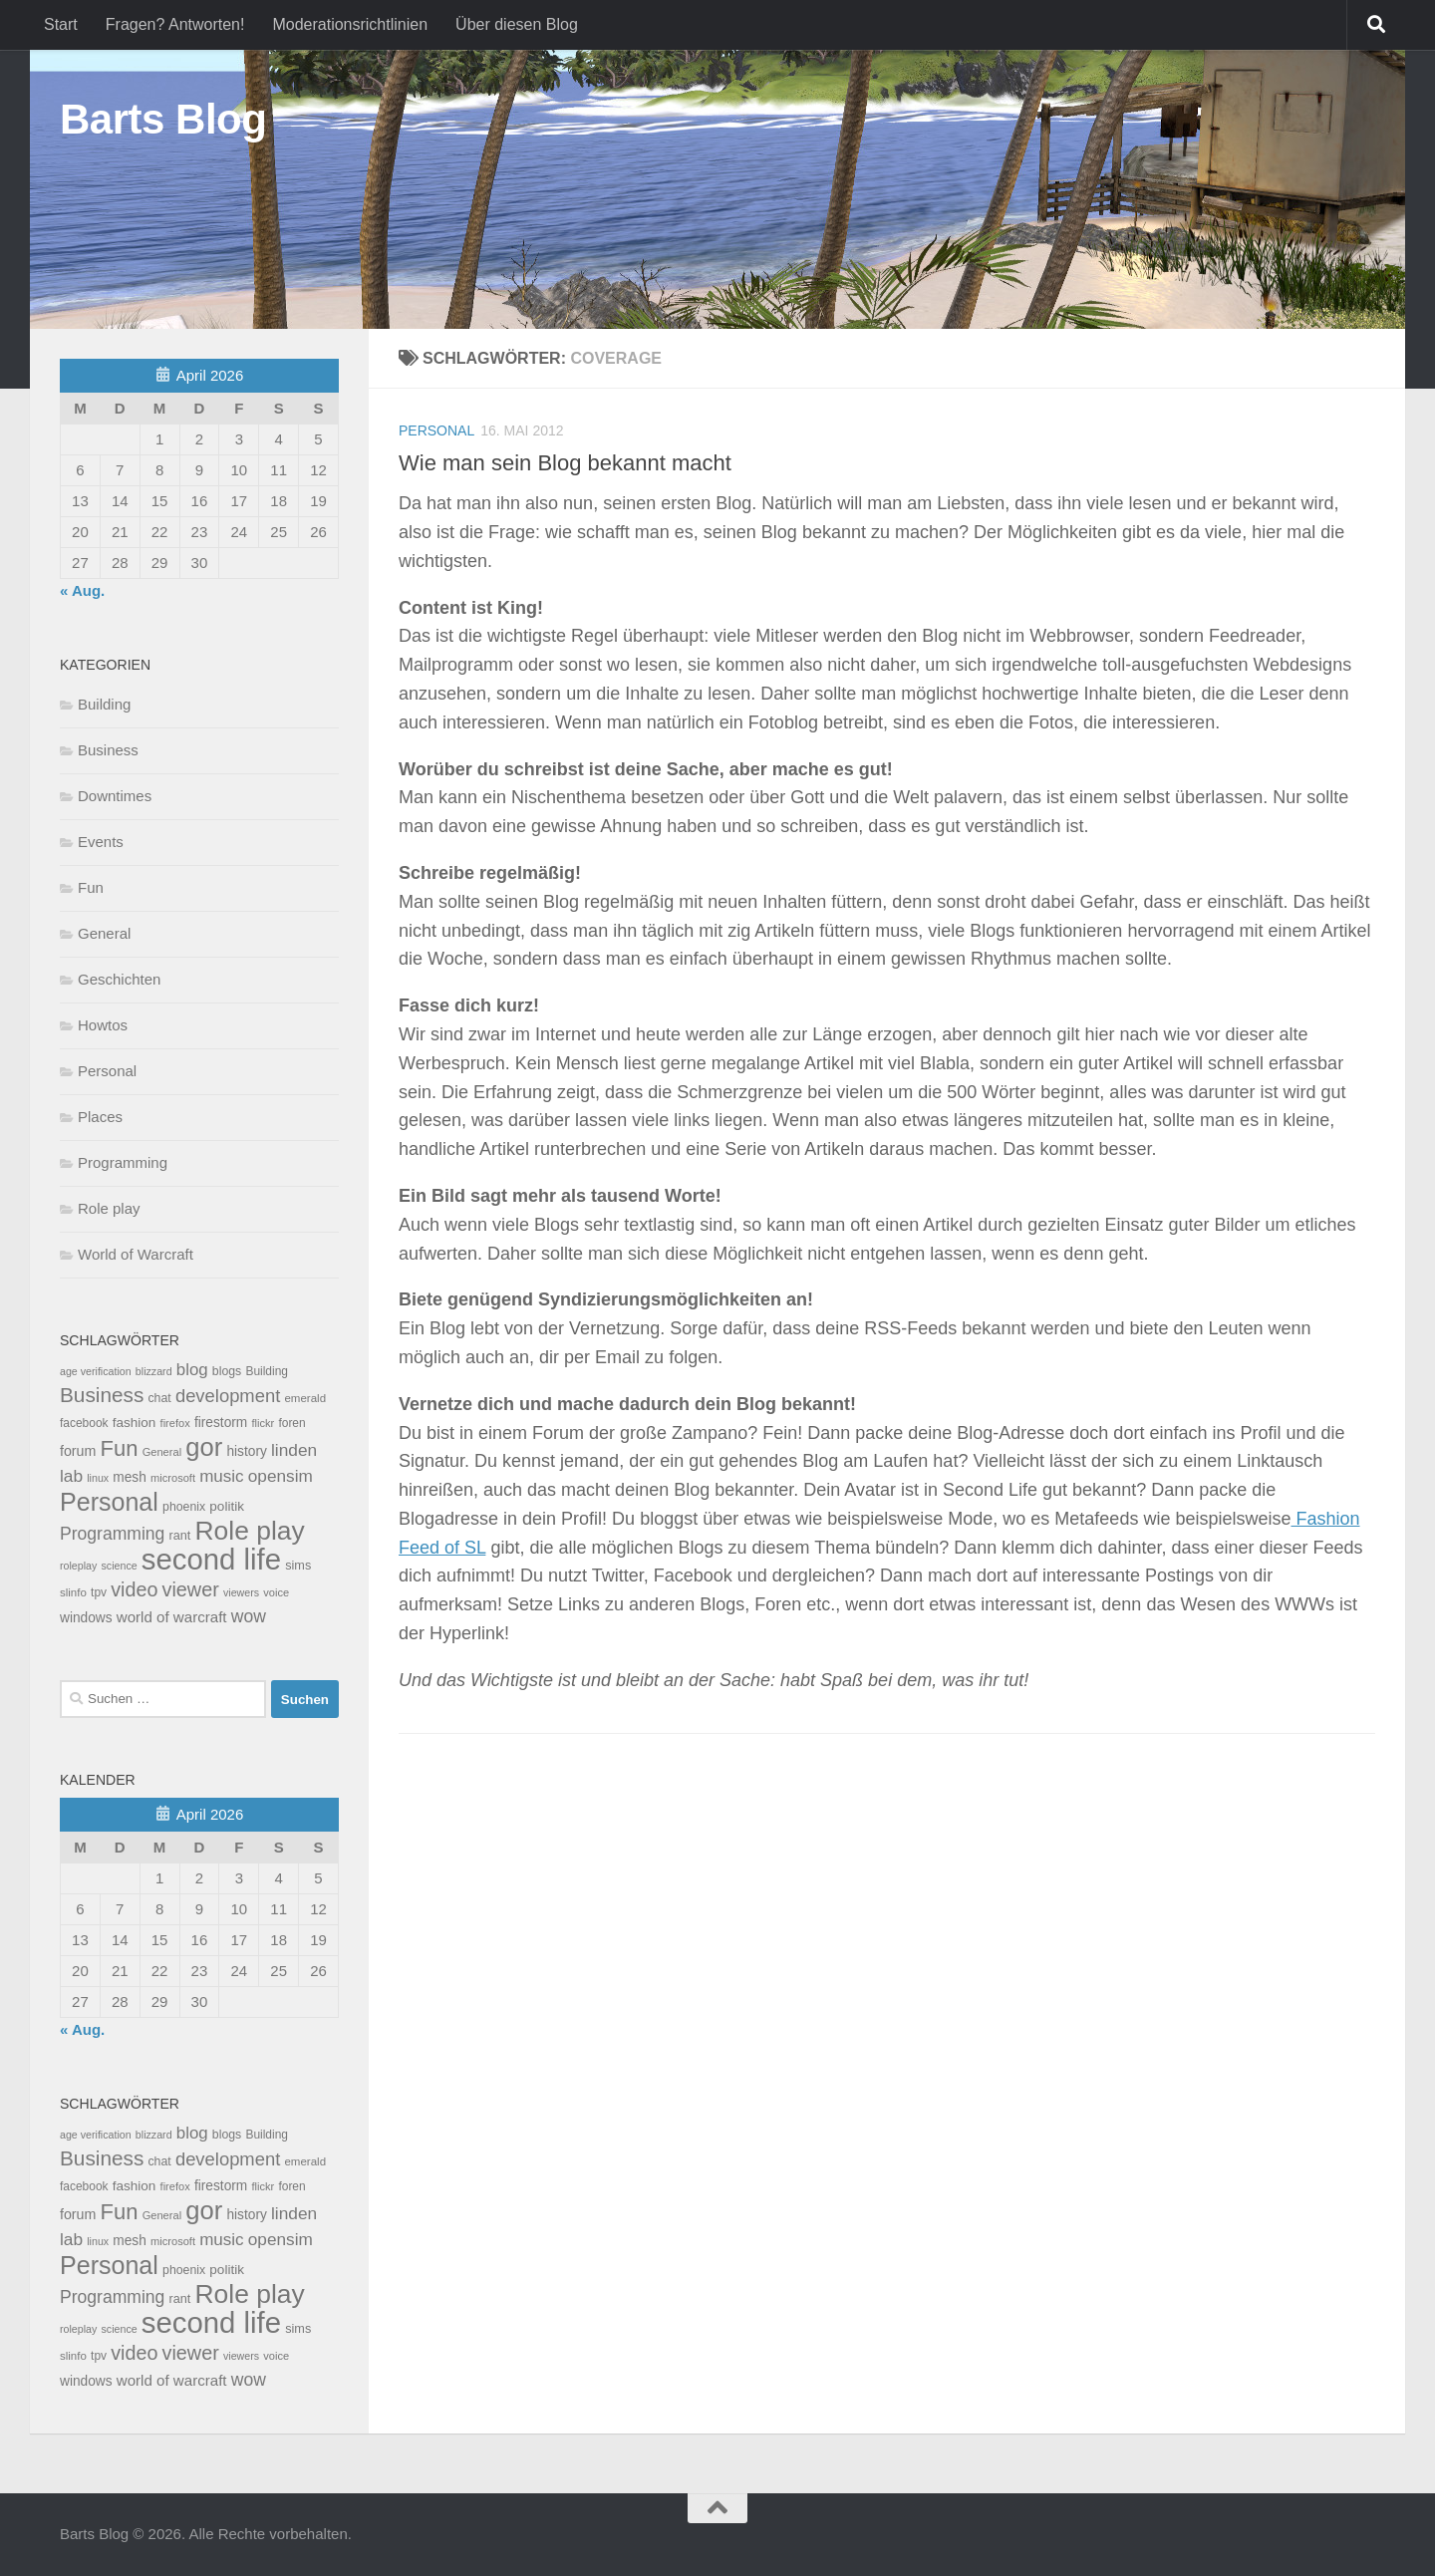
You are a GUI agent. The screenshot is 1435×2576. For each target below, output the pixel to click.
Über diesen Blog (516, 24)
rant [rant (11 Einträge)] (180, 1536)
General (104, 933)
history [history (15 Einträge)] (246, 1451)
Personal (436, 430)
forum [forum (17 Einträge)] (78, 1451)
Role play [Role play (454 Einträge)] (249, 1531)
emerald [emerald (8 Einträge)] (305, 1398)
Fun (91, 887)
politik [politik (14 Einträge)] (226, 1506)
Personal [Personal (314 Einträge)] (109, 1502)
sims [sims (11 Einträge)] (298, 1566)
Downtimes (114, 795)
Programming (122, 1162)
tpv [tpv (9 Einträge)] (99, 1592)
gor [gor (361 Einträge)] (203, 1447)
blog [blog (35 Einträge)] (192, 1369)
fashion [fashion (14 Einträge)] (134, 1422)
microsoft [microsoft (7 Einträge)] (172, 1478)
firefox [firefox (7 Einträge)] (175, 1423)
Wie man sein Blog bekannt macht (565, 462)
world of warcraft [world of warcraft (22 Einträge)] (172, 1616)
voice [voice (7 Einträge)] (276, 1592)
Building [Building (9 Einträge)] (266, 1371)
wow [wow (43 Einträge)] (248, 1616)
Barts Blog (163, 119)
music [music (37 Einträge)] (221, 1476)
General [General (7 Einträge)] (162, 1452)
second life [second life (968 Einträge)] (211, 1559)
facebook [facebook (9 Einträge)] (84, 1423)
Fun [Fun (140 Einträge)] (120, 1448)
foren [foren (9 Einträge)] (291, 1423)
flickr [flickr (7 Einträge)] (262, 1423)
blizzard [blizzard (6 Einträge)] (154, 1371)
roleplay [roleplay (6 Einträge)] (78, 1566)
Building (104, 704)
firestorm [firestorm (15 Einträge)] (220, 1422)
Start (61, 24)
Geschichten (119, 979)
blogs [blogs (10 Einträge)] (226, 1371)
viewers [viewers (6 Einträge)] (241, 1592)
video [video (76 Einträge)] (134, 1589)
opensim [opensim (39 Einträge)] (280, 1476)
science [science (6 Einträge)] (120, 1566)
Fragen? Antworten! (175, 24)
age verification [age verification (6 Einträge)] (96, 1371)
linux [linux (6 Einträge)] (98, 1478)
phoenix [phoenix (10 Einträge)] (183, 1507)
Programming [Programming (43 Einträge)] (112, 1534)
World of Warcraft (135, 1254)
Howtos (103, 1024)
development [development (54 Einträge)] (227, 1395)
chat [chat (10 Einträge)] (158, 1398)
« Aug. (82, 590)
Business (108, 749)
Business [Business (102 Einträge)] (102, 1394)
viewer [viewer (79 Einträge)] (190, 1589)
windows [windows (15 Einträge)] (86, 1617)
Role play (109, 1208)
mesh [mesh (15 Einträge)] (129, 1477)
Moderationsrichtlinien (350, 24)
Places (100, 1116)
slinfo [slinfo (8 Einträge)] (73, 1592)
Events (101, 841)
